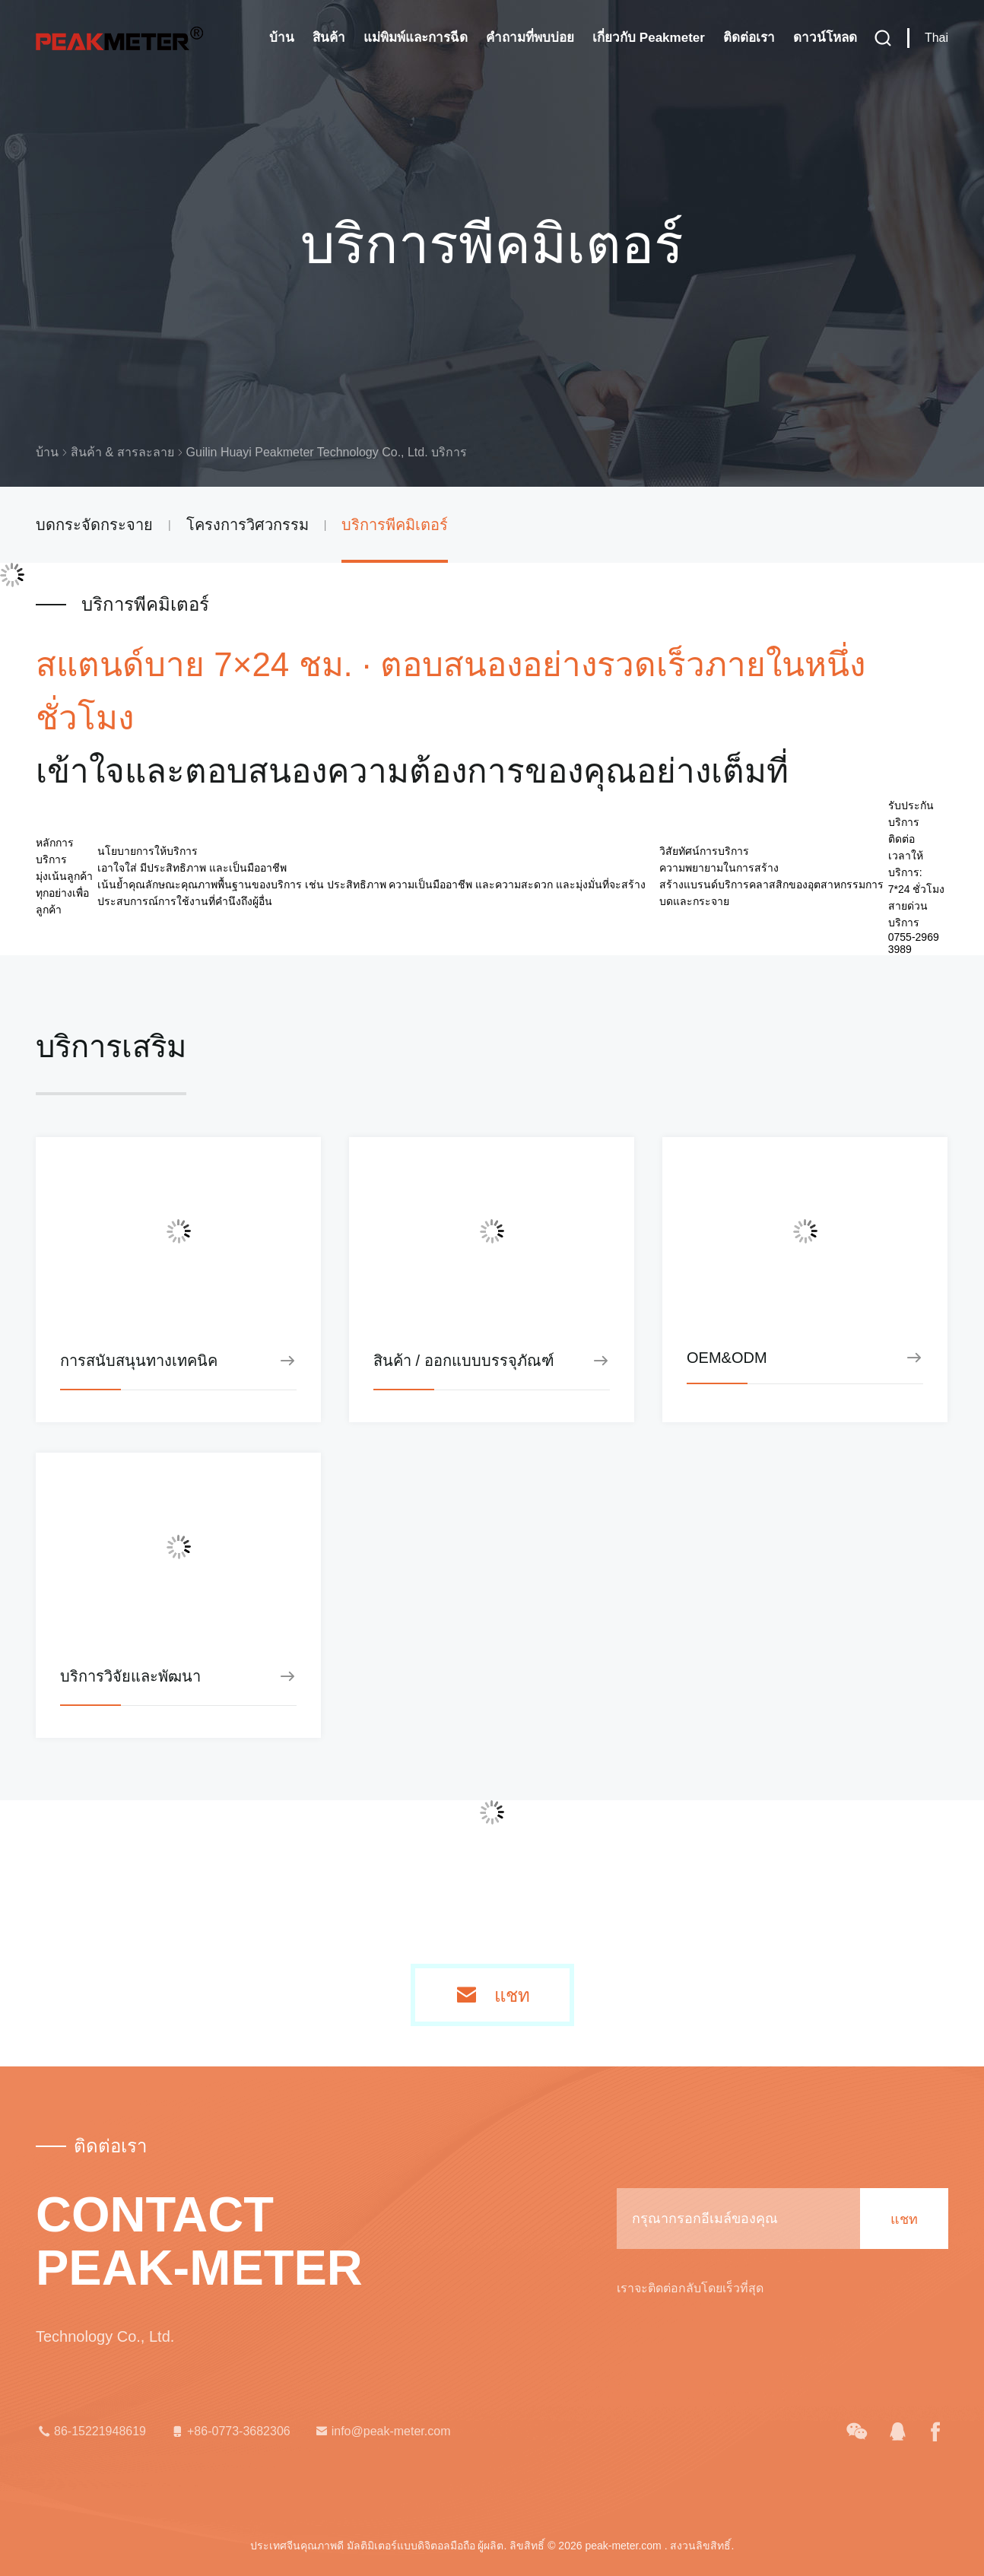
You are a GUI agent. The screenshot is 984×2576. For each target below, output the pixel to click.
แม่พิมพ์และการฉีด (415, 37)
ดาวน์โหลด (825, 37)
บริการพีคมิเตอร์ (394, 524)
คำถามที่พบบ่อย (530, 37)
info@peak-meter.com (382, 2431)
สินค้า (329, 37)
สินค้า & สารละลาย (122, 452)
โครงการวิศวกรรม (247, 524)
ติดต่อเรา (749, 37)
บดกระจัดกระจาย (94, 524)
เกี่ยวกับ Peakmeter (648, 37)
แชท (512, 1996)
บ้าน (281, 37)
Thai (936, 37)
